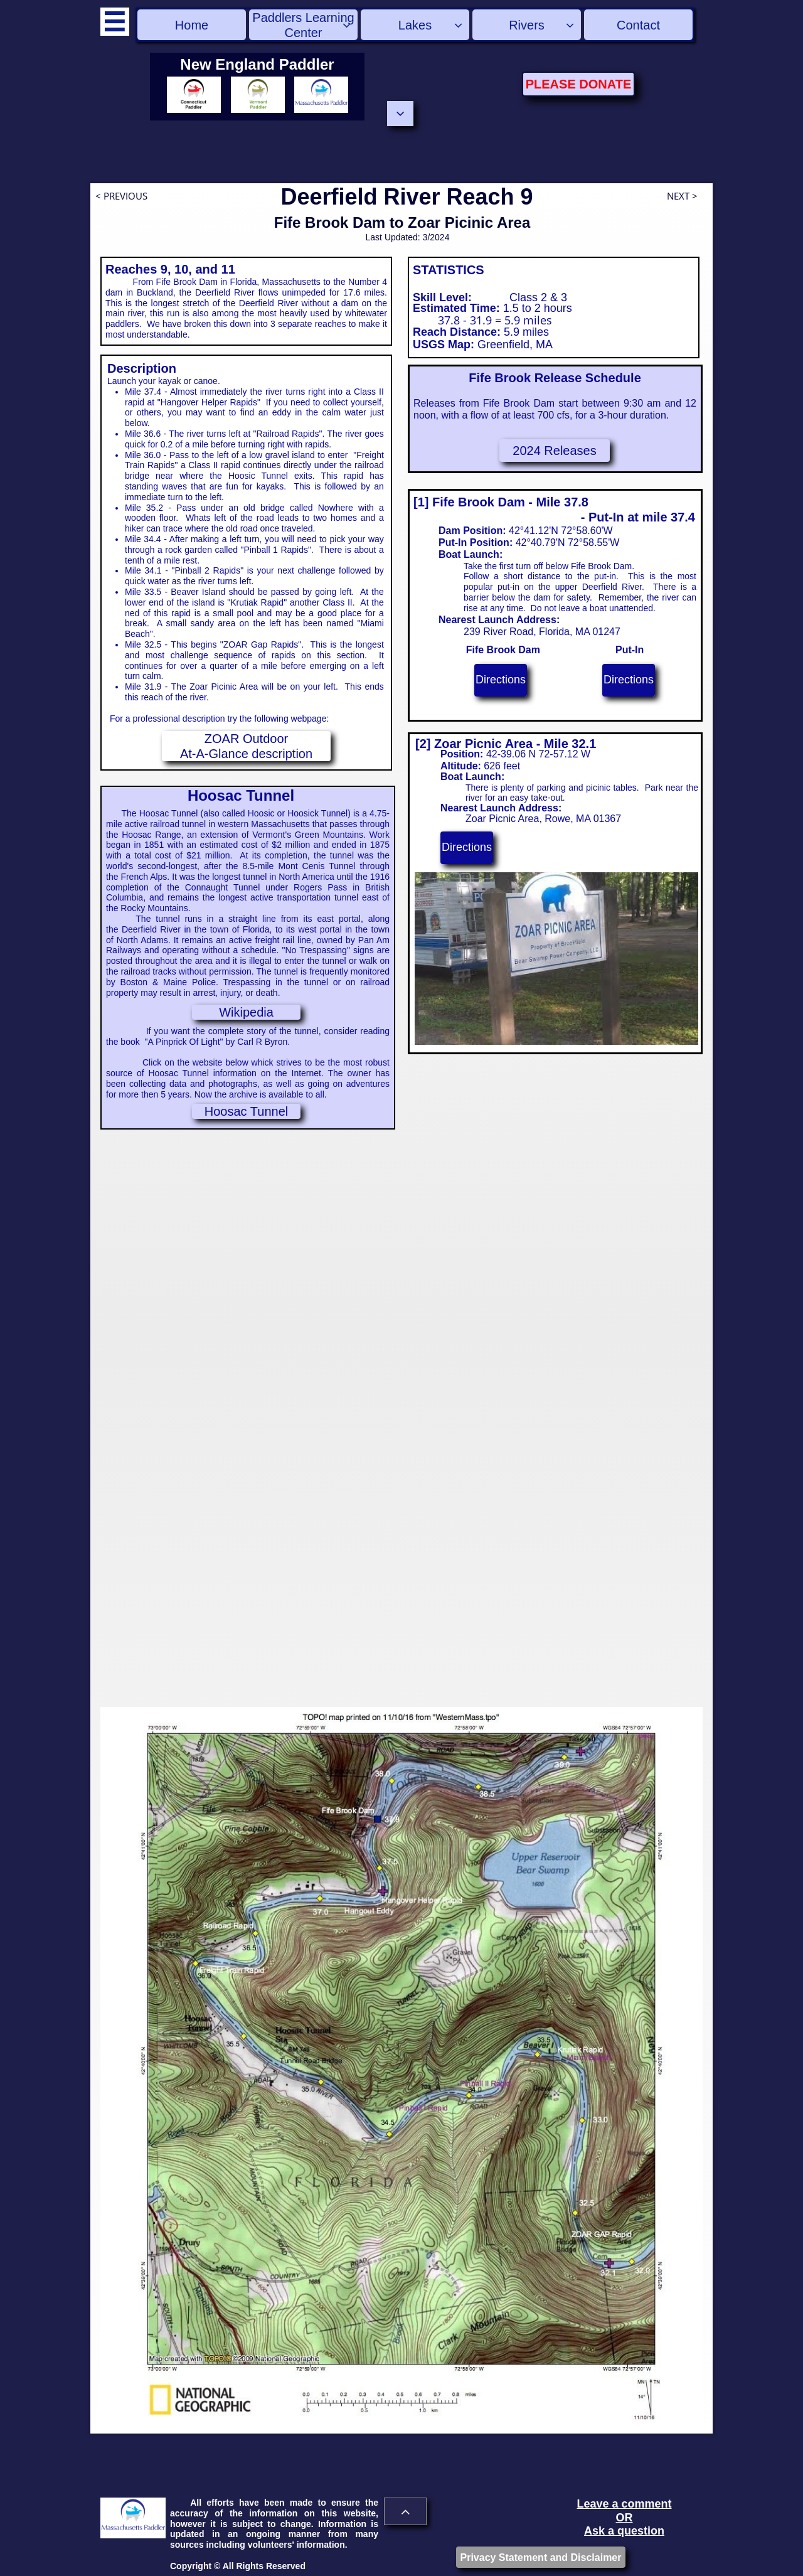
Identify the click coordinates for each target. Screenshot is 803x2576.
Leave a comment (624, 2504)
